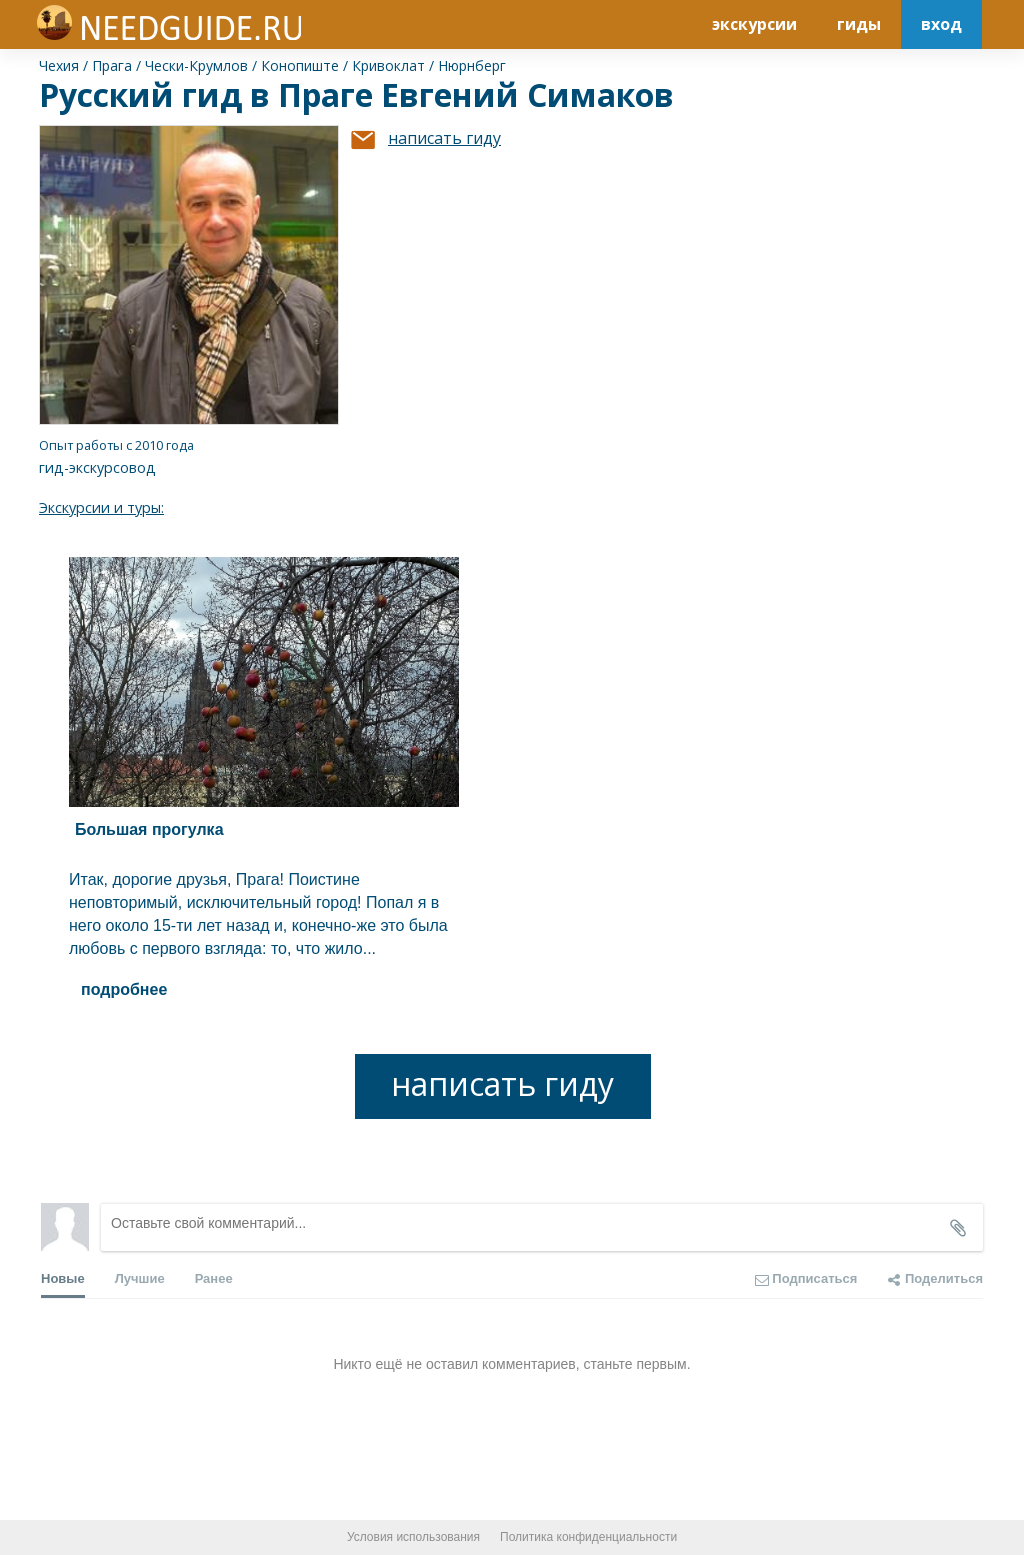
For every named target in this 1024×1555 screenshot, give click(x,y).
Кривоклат (388, 65)
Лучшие (140, 1278)
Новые (63, 1284)
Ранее (214, 1278)
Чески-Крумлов (196, 65)
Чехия (59, 65)
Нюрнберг (472, 65)
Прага (112, 65)
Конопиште (300, 65)
